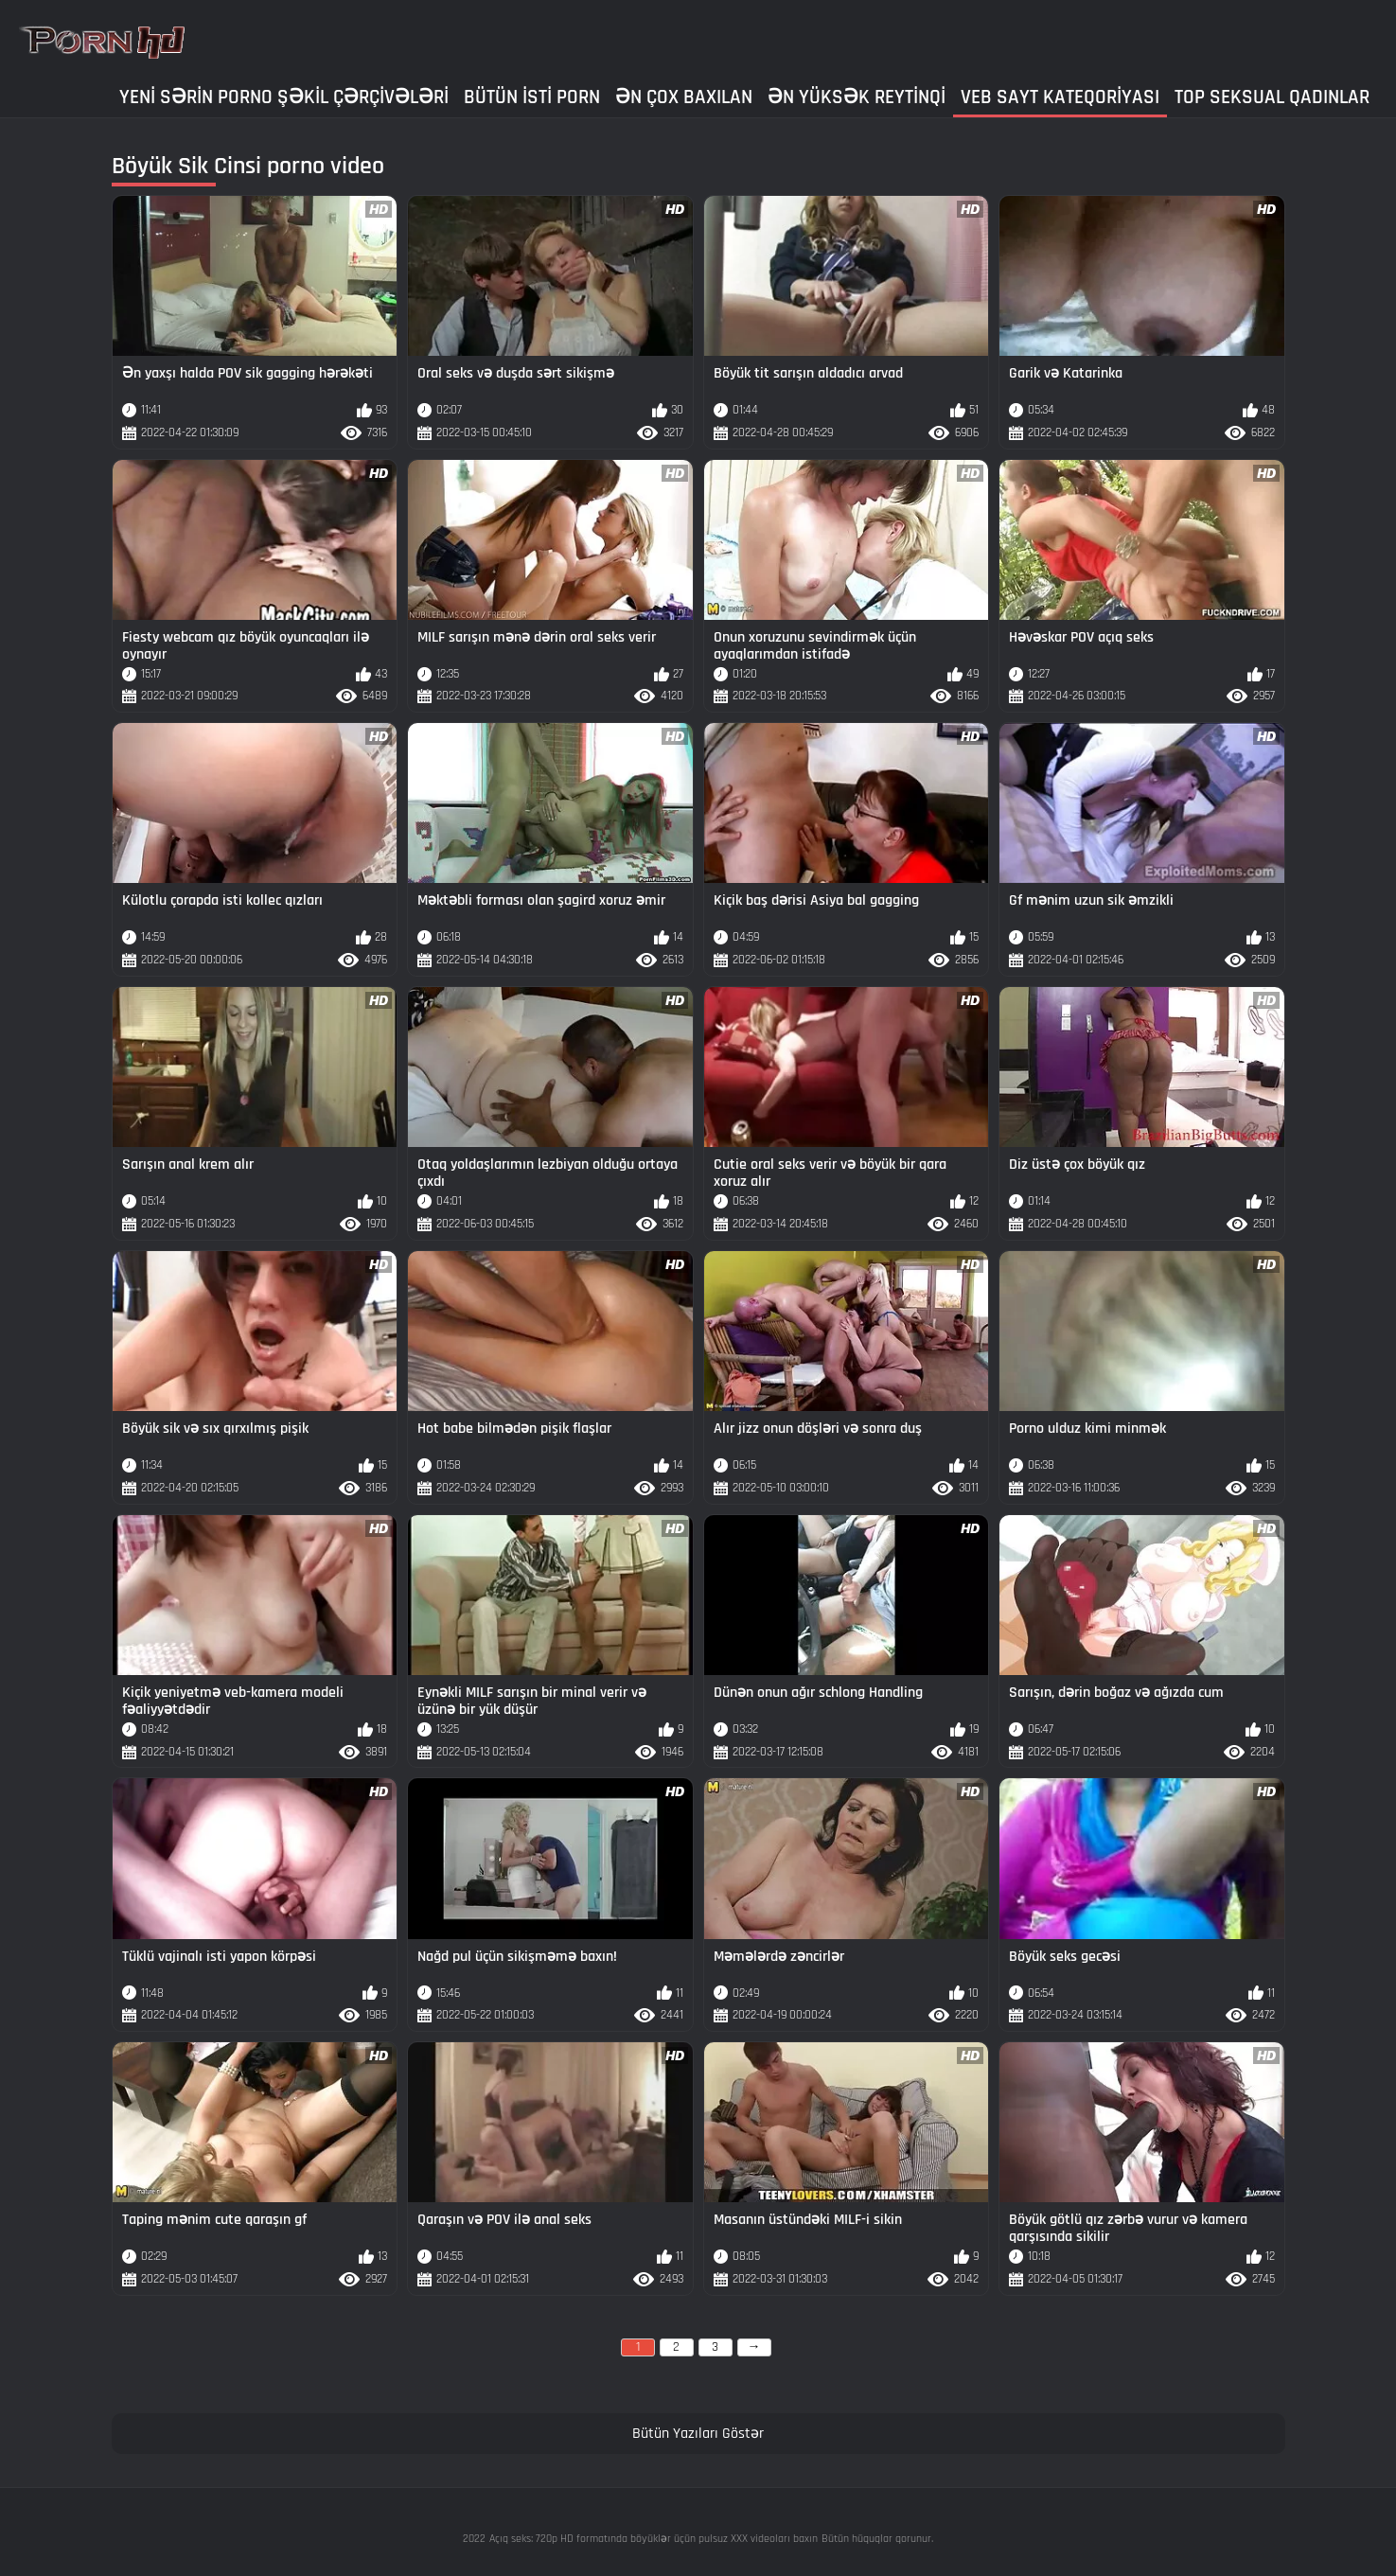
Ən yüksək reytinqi (856, 97)
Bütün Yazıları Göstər (698, 2434)
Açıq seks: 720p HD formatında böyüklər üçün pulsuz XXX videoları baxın (653, 2539)
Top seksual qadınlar (1272, 97)
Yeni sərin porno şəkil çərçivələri (284, 97)
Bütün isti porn (532, 97)
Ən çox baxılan (683, 97)
